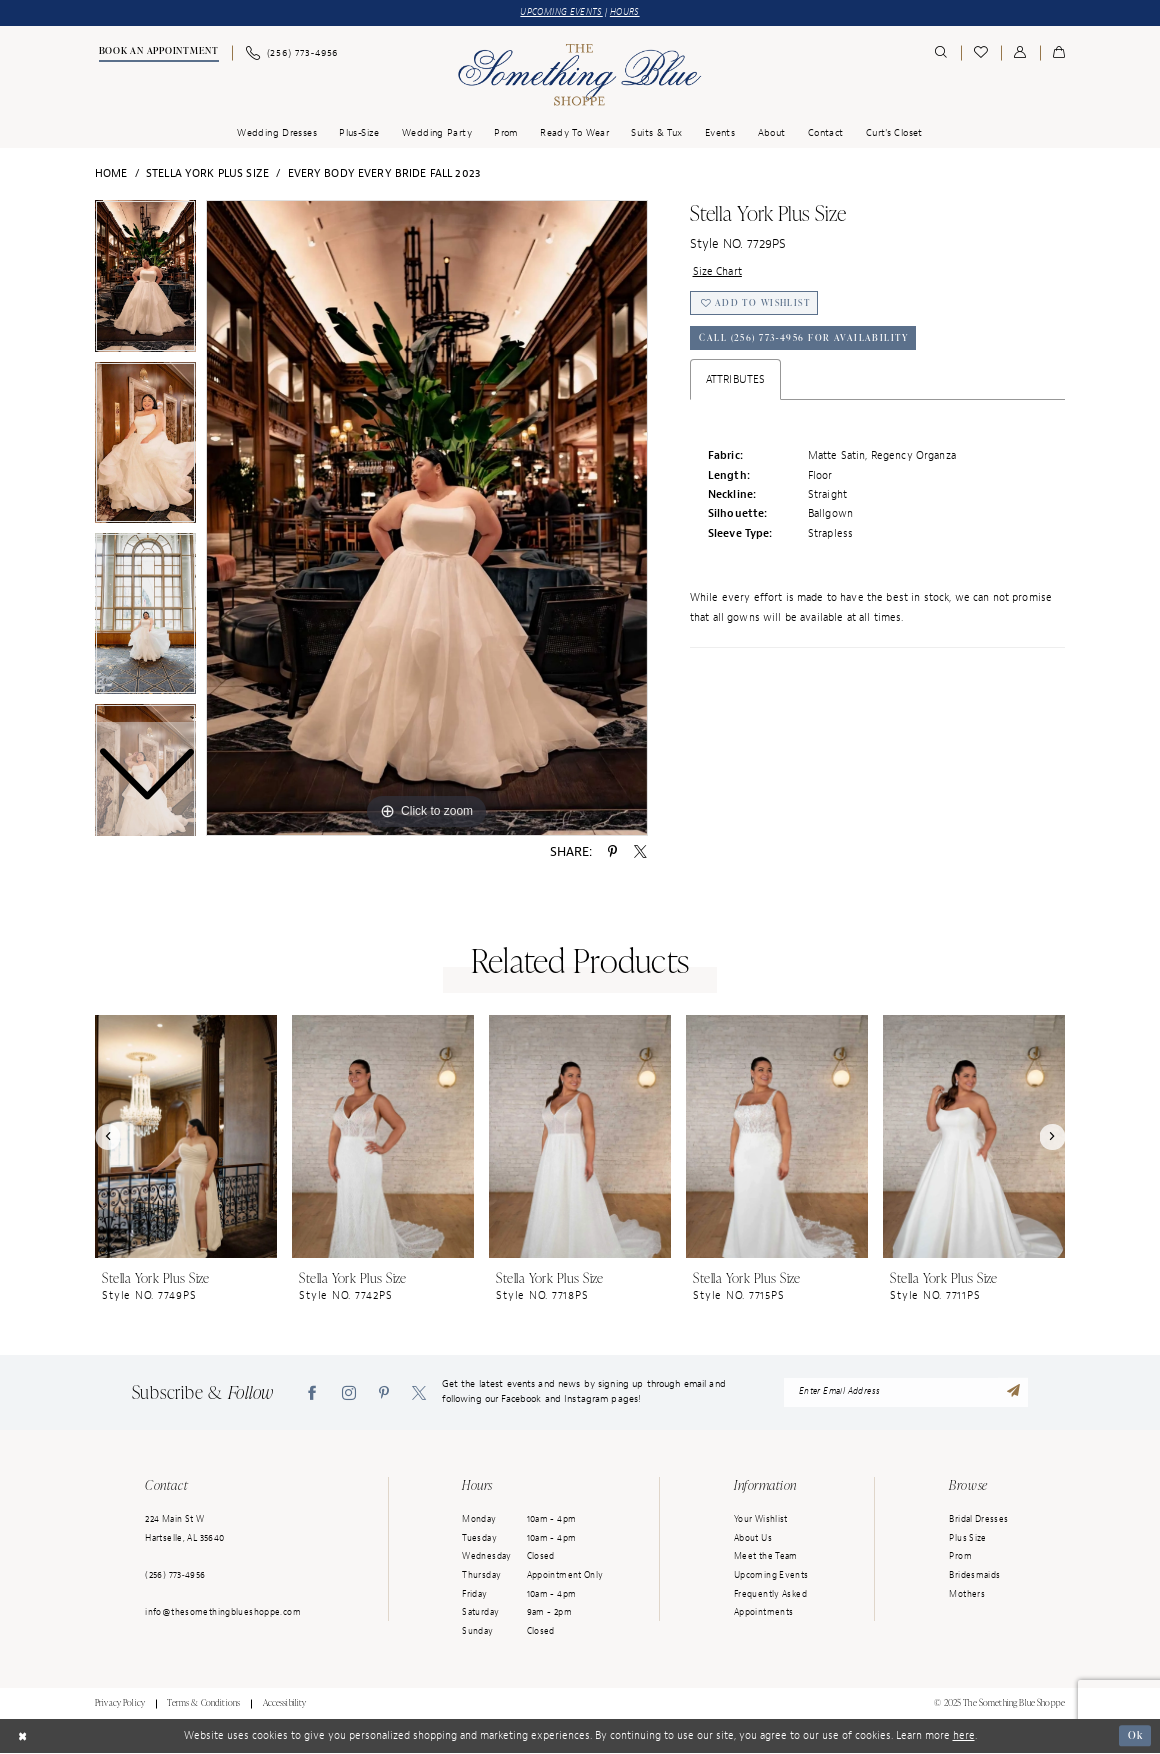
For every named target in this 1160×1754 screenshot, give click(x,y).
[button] (1020, 53)
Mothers (967, 1594)
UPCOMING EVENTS (560, 12)
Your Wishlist (761, 1520)
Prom (960, 1557)
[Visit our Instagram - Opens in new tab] (349, 1392)
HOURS (629, 12)
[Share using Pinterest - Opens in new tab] (612, 852)
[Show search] (941, 53)
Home (111, 174)
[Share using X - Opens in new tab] (640, 852)
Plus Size (967, 1538)
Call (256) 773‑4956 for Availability (807, 341)
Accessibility (285, 1704)
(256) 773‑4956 (175, 1576)
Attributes (735, 383)
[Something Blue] (579, 75)
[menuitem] (157, 54)
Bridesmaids (974, 1576)
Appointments (763, 1613)
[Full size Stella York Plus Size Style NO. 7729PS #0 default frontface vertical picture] (427, 518)
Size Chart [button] (717, 273)
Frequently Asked (770, 1594)
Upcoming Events (771, 1576)
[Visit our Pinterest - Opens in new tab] (384, 1392)
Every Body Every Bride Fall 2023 (384, 174)
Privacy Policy (120, 1704)
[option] (145, 447)
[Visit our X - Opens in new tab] (419, 1392)
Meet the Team (766, 1557)
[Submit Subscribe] (1014, 1392)
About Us (753, 1538)
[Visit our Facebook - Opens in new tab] (312, 1392)
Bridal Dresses (978, 1520)
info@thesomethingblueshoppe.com (223, 1613)
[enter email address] (906, 1393)
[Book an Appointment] (157, 54)
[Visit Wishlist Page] (981, 53)
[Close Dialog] (22, 1737)
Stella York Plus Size (207, 174)
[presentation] (186, 1137)
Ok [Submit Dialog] (1134, 1736)
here (964, 1736)
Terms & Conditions (203, 1704)
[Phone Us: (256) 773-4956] (291, 53)
